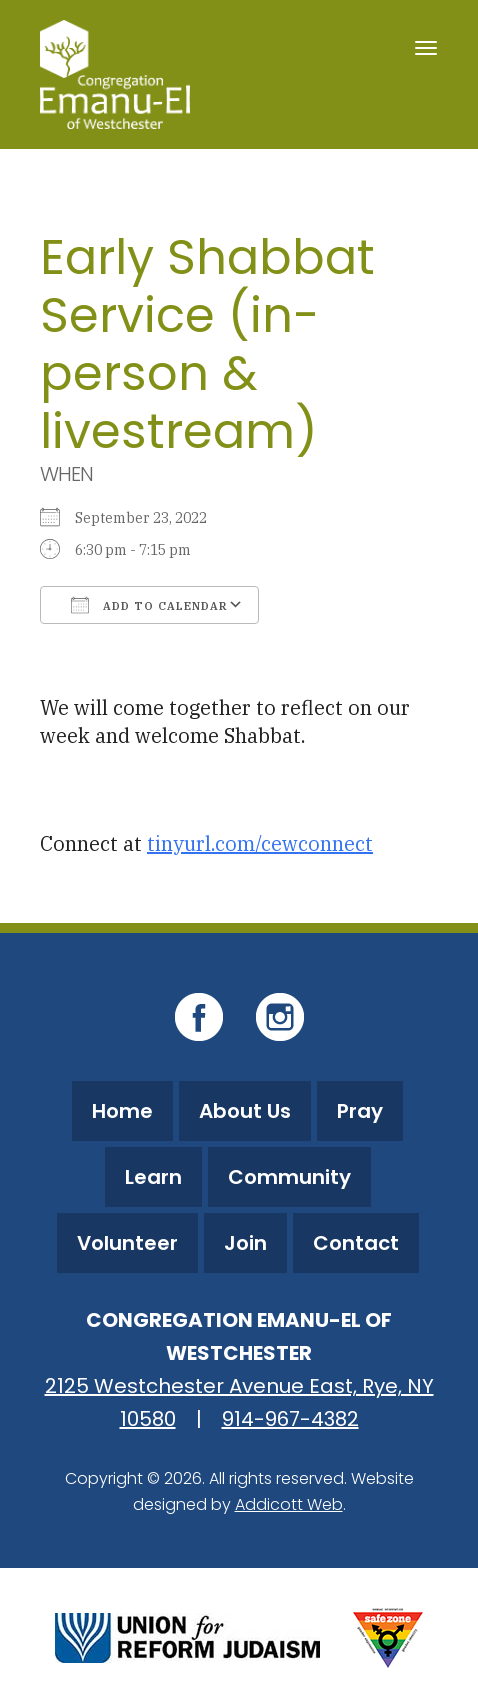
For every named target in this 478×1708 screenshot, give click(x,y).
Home (122, 1111)
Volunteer (127, 1243)
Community (289, 1177)
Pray (360, 1111)
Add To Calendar (149, 605)
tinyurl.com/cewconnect (260, 843)
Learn (153, 1177)
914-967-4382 (290, 1419)
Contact (356, 1243)
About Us (245, 1111)
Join (245, 1243)
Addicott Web (289, 1504)
